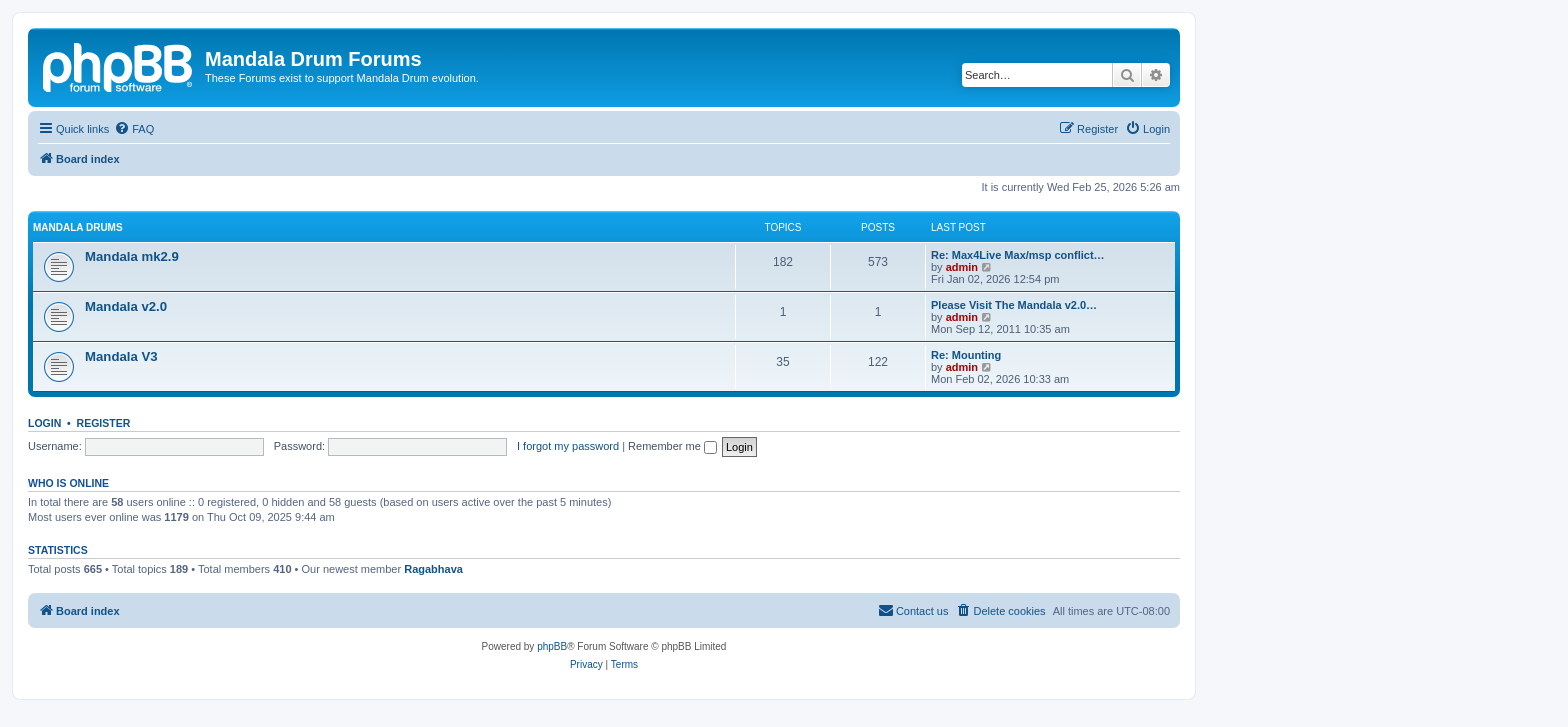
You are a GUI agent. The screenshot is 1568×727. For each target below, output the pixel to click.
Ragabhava (433, 569)
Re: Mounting (966, 355)
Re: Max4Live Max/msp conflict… (1018, 255)
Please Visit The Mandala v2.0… (1014, 305)
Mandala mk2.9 (132, 256)
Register (104, 423)
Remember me (672, 446)
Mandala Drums (78, 227)
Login (44, 423)
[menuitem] (134, 129)
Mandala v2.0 (126, 306)
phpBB (552, 646)
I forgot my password (568, 446)
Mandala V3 (121, 356)
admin (962, 267)
